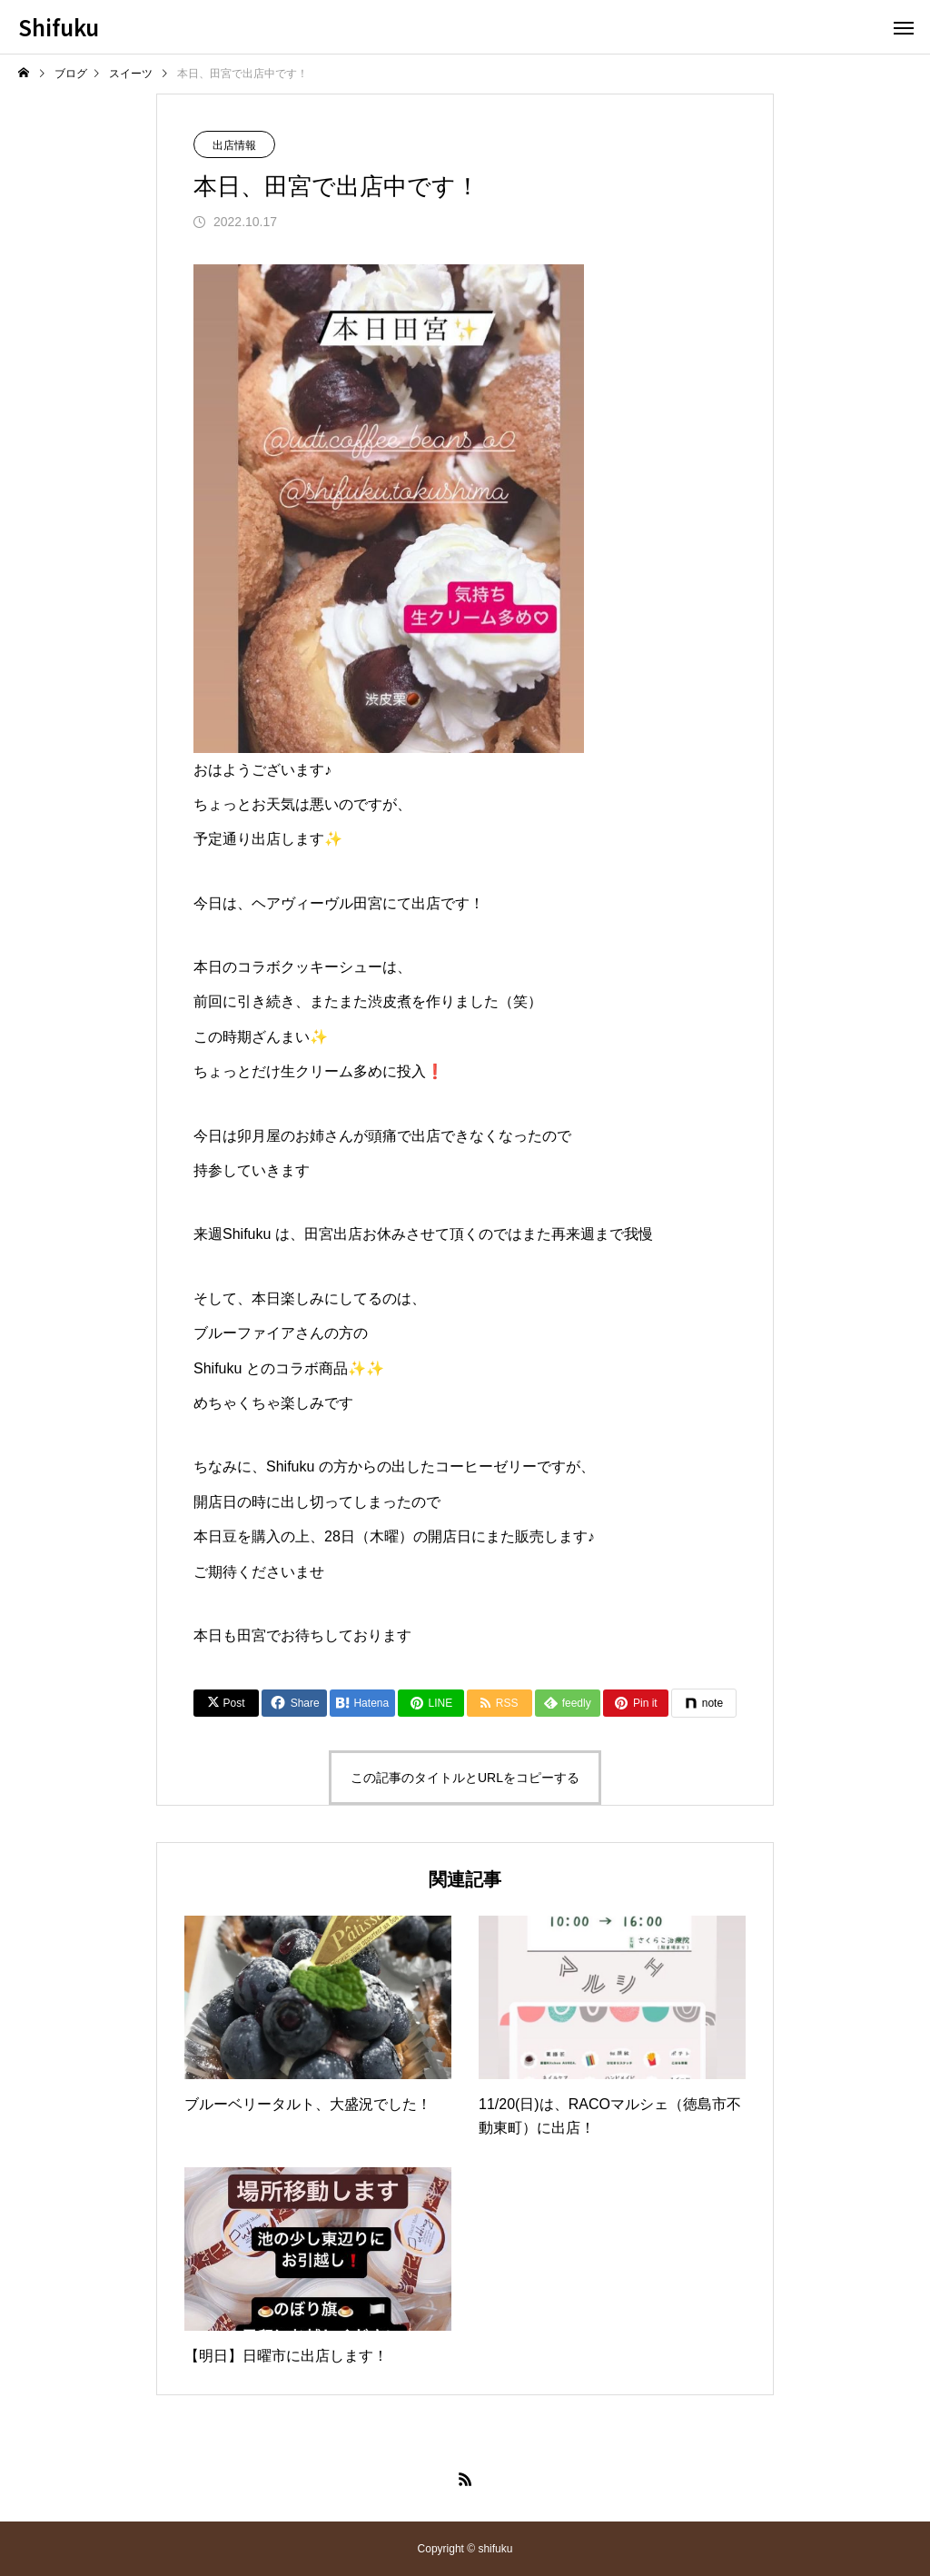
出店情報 (234, 145)
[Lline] (430, 1703)
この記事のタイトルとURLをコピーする (465, 1777)
